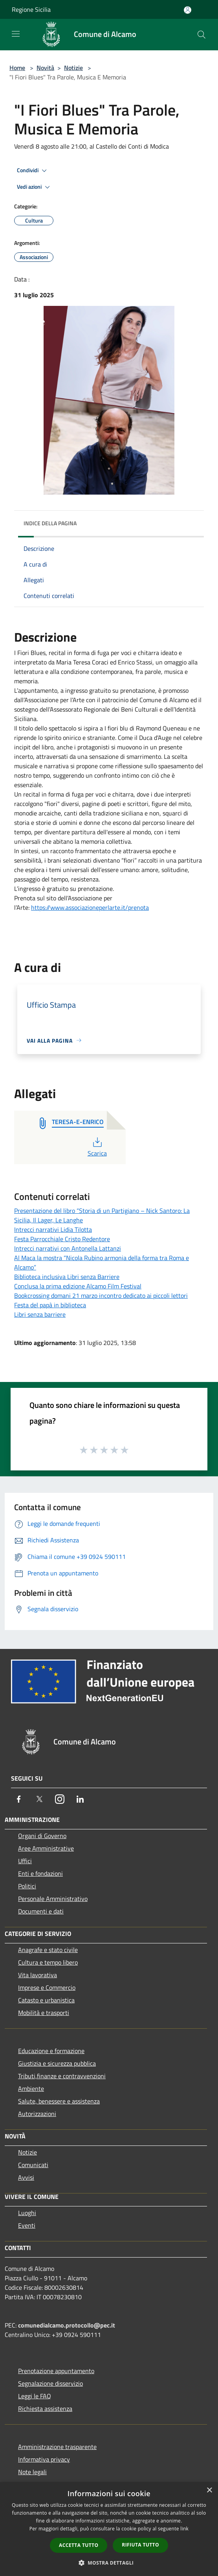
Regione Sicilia (31, 9)
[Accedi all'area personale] (187, 10)
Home (17, 67)
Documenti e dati (41, 1911)
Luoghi (27, 2212)
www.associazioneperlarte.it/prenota (99, 907)
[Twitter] (39, 1799)
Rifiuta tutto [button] (140, 2544)
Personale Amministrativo (53, 1898)
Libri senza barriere (40, 1314)
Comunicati (33, 2164)
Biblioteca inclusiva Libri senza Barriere (66, 1276)
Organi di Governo (42, 1835)
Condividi (33, 170)
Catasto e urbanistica (46, 2000)
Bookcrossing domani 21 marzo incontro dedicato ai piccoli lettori (101, 1295)
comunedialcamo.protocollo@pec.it (66, 2325)
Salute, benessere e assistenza (59, 2101)
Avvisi (26, 2177)
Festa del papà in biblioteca (50, 1305)
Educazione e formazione (51, 2050)
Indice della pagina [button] (50, 523)
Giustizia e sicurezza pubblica (57, 2063)
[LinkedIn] (80, 1799)
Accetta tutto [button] (78, 2545)
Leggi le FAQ (34, 2396)
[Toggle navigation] (15, 34)
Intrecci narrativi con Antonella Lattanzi (67, 1248)
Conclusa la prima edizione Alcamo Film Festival (77, 1286)
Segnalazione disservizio (50, 2383)
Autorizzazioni (37, 2113)
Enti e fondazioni (40, 1873)
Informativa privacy (44, 2459)
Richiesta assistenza (45, 2408)
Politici (27, 1886)
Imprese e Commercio (46, 1987)
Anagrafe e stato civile (48, 1949)
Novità (45, 67)
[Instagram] (60, 1799)
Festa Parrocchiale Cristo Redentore (62, 1239)
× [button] (209, 2490)
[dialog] (109, 2529)
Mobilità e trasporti (43, 2012)
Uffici (25, 1861)
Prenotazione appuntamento (56, 2370)
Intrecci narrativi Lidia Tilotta (53, 1229)
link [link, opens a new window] (184, 2528)
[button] (109, 2563)
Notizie (73, 67)
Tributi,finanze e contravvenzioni (62, 2076)
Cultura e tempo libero (48, 1962)
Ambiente (31, 2088)
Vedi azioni (34, 187)
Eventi (26, 2225)
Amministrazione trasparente (57, 2446)
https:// (40, 907)
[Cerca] (201, 34)
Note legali (32, 2472)
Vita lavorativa (37, 1975)
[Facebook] (19, 1799)
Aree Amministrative (46, 1848)
